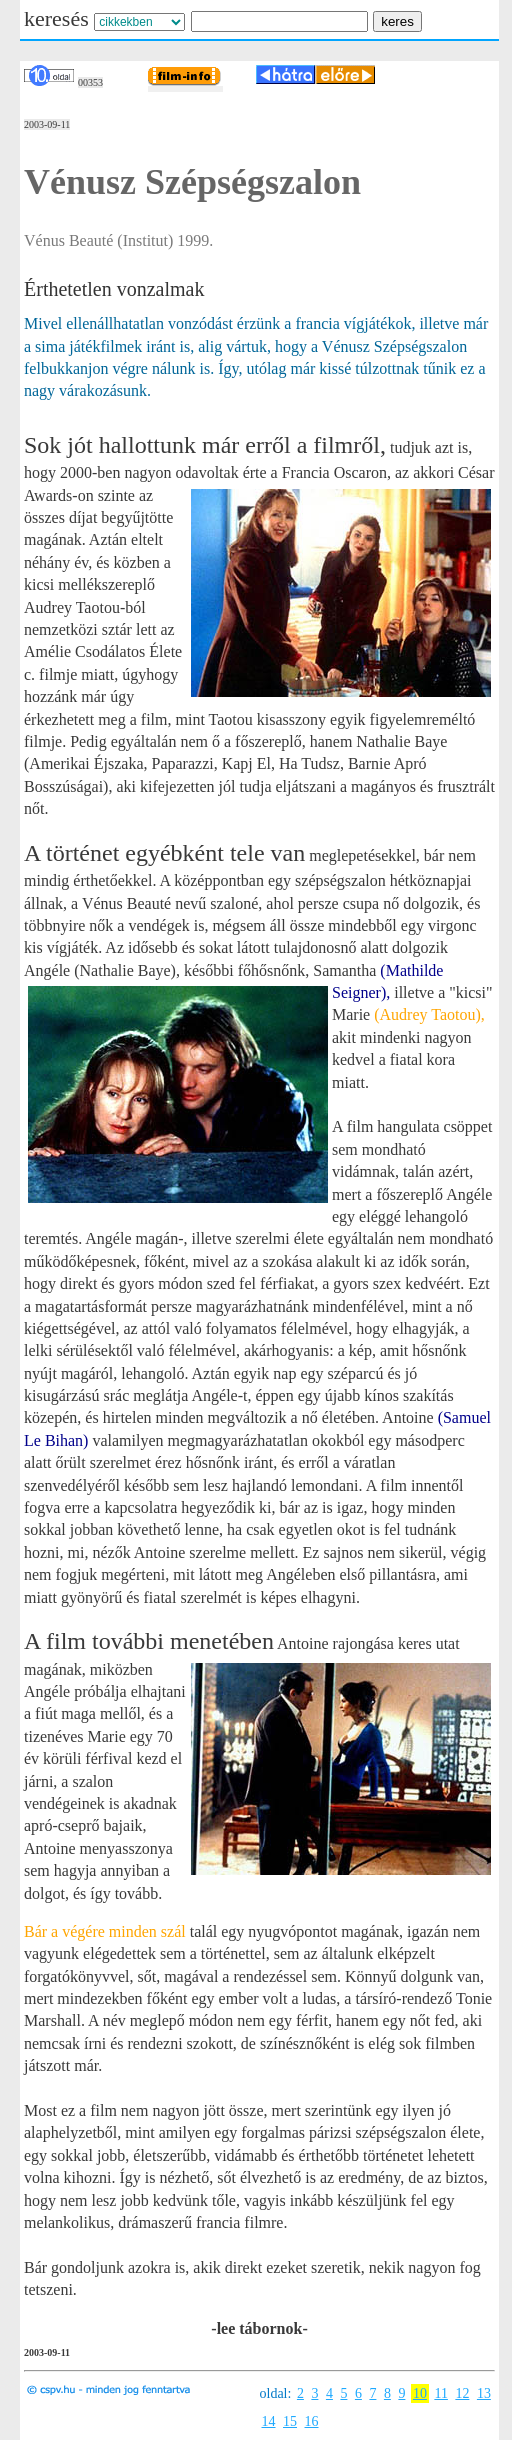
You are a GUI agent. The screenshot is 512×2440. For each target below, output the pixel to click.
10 (420, 2393)
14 (269, 2421)
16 (312, 2421)
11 (440, 2393)
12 (462, 2393)
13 (484, 2393)
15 (290, 2421)
